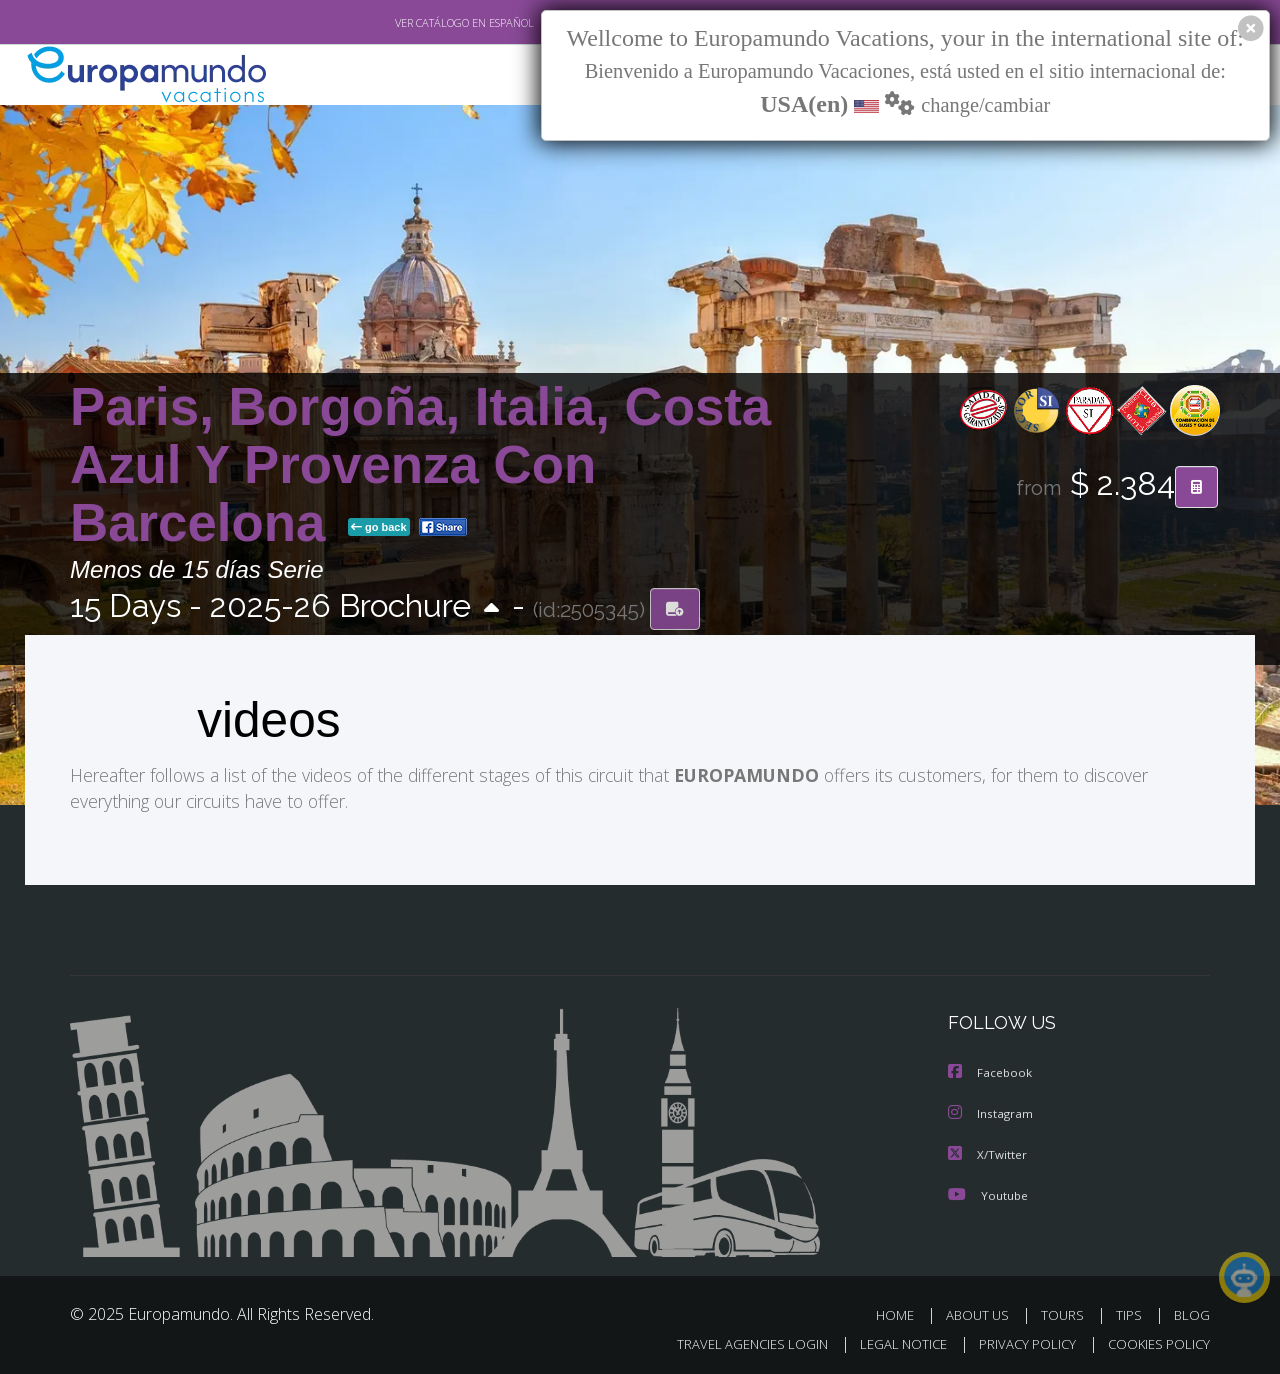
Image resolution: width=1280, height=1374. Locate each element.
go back (379, 528)
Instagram (991, 1112)
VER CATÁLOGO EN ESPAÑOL (418, 23)
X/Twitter (988, 1152)
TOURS (1066, 1312)
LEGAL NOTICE (890, 1340)
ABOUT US (983, 1312)
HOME (902, 1312)
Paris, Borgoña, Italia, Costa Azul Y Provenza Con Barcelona (420, 464)
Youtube (988, 1192)
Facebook (991, 1072)
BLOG (1192, 1312)
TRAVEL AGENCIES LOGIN (733, 1340)
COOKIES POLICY (1154, 1340)
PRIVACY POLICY (1018, 1340)
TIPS (1131, 1312)
